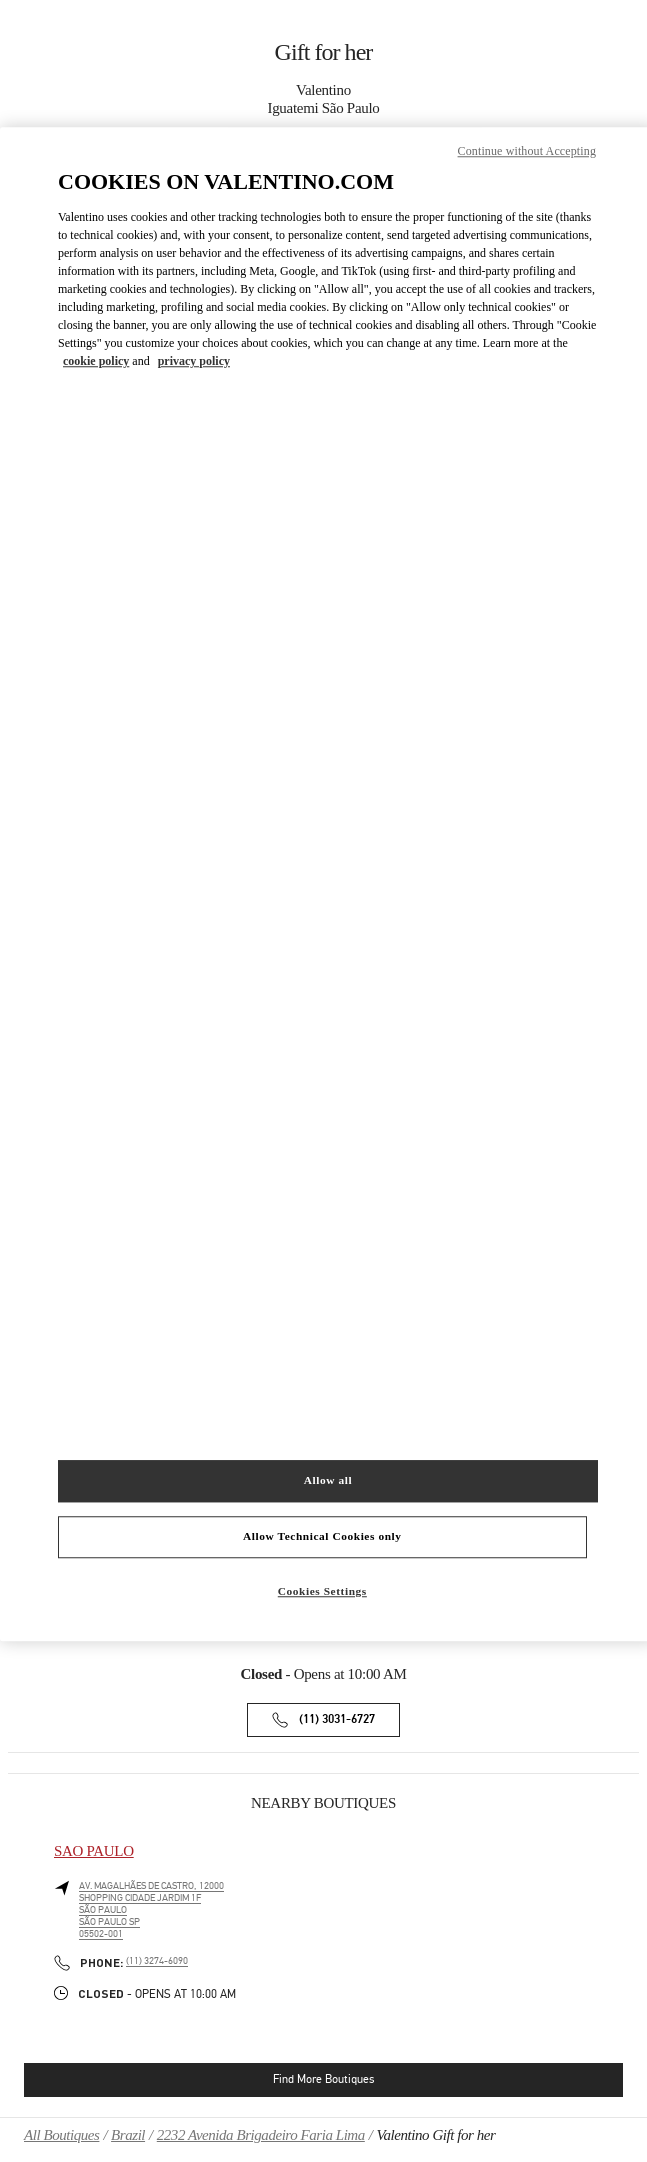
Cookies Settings (322, 1591)
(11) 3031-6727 (337, 1719)
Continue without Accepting (527, 152)
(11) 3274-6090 (157, 1961)
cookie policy (96, 361)
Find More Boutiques (323, 2079)
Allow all (328, 1480)
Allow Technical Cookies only (322, 1536)
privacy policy (194, 361)
